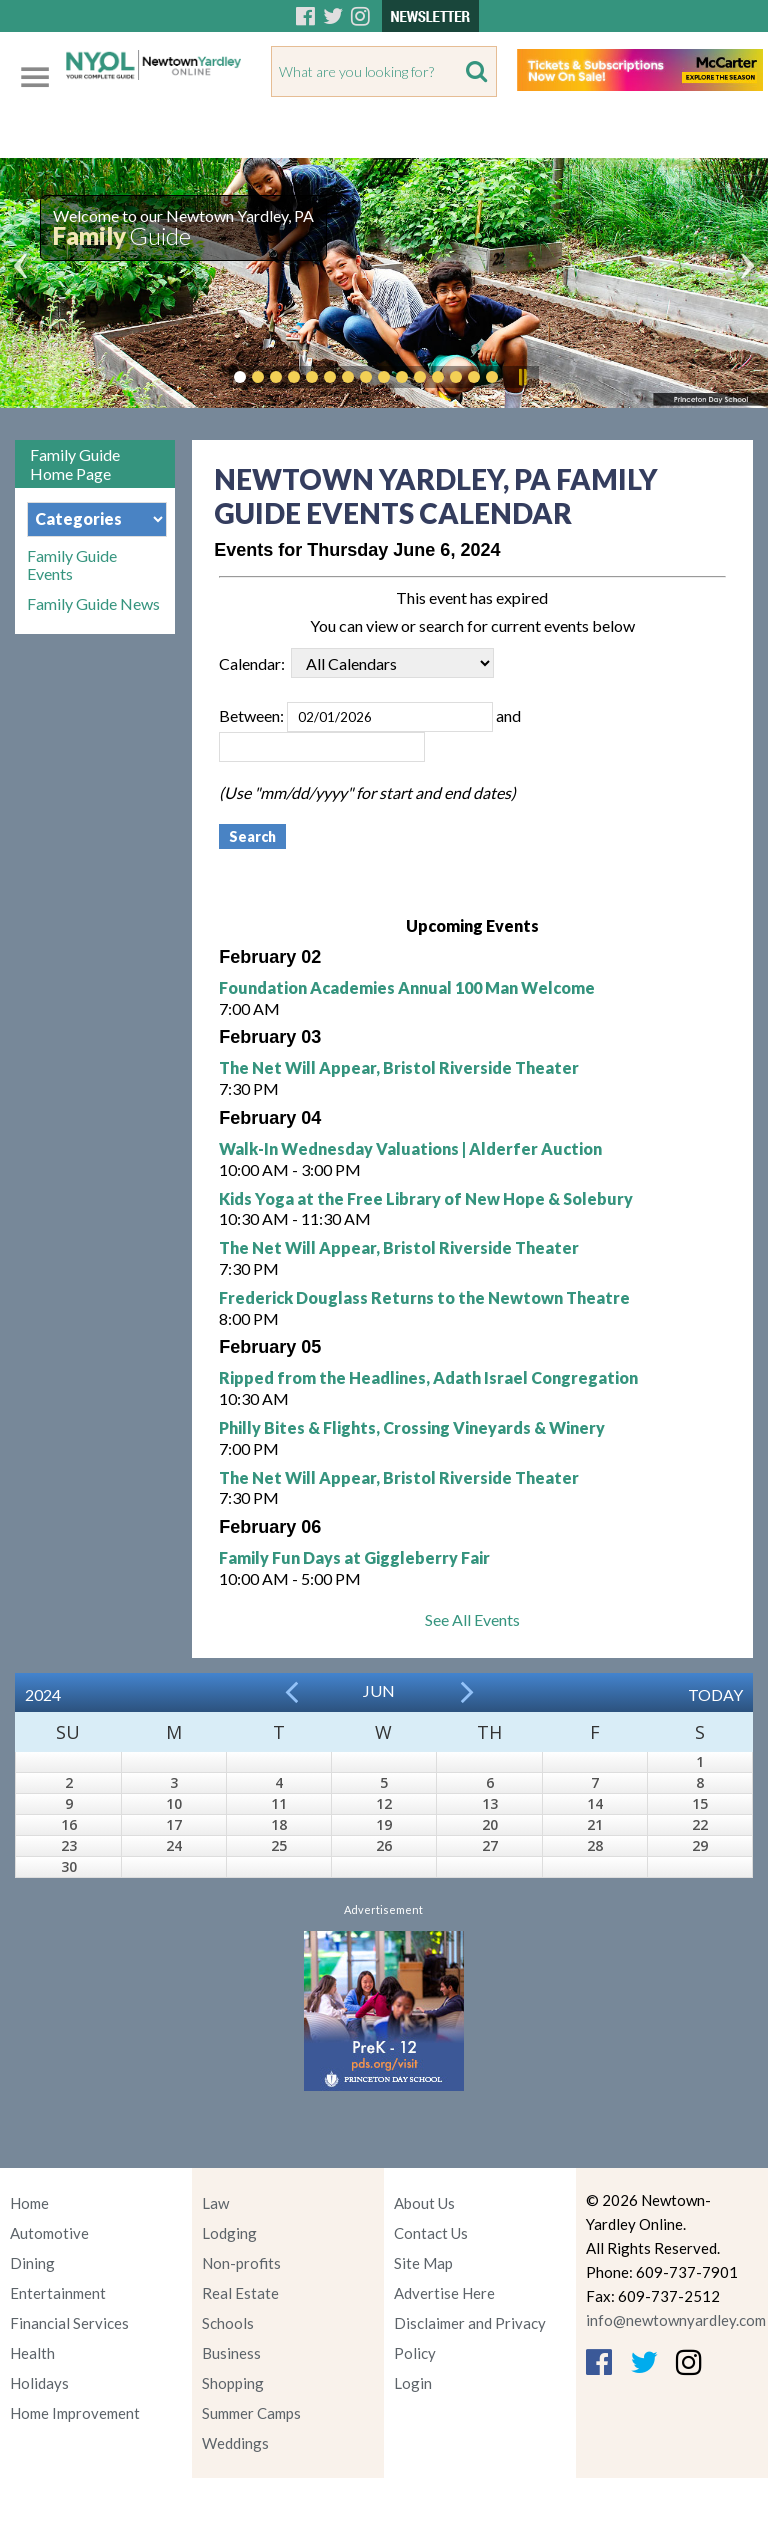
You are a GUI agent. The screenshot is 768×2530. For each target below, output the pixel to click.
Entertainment (58, 2293)
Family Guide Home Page (75, 464)
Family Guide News (93, 604)
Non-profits (241, 2263)
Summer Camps (251, 2413)
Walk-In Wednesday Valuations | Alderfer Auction (410, 1148)
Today (715, 1694)
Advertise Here (444, 2293)
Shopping (233, 2383)
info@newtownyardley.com (676, 2320)
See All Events (472, 1619)
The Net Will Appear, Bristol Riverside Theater (399, 1067)
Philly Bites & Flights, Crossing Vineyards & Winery (412, 1427)
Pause (522, 377)
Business (231, 2353)
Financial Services (69, 2323)
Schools (228, 2323)
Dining (32, 2263)
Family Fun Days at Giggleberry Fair (354, 1557)
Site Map (423, 2263)
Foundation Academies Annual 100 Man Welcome (407, 987)
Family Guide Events (72, 565)
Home (29, 2203)
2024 (43, 1694)
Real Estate (240, 2293)
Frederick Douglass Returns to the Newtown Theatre (424, 1297)
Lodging (229, 2233)
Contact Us (431, 2233)
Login (413, 2383)
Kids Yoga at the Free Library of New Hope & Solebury (426, 1198)
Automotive (49, 2233)
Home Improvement (75, 2413)
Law (215, 2203)
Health (32, 2353)
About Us (424, 2203)
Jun (379, 1690)
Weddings (235, 2443)
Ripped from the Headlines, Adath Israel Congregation (428, 1377)
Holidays (39, 2383)
